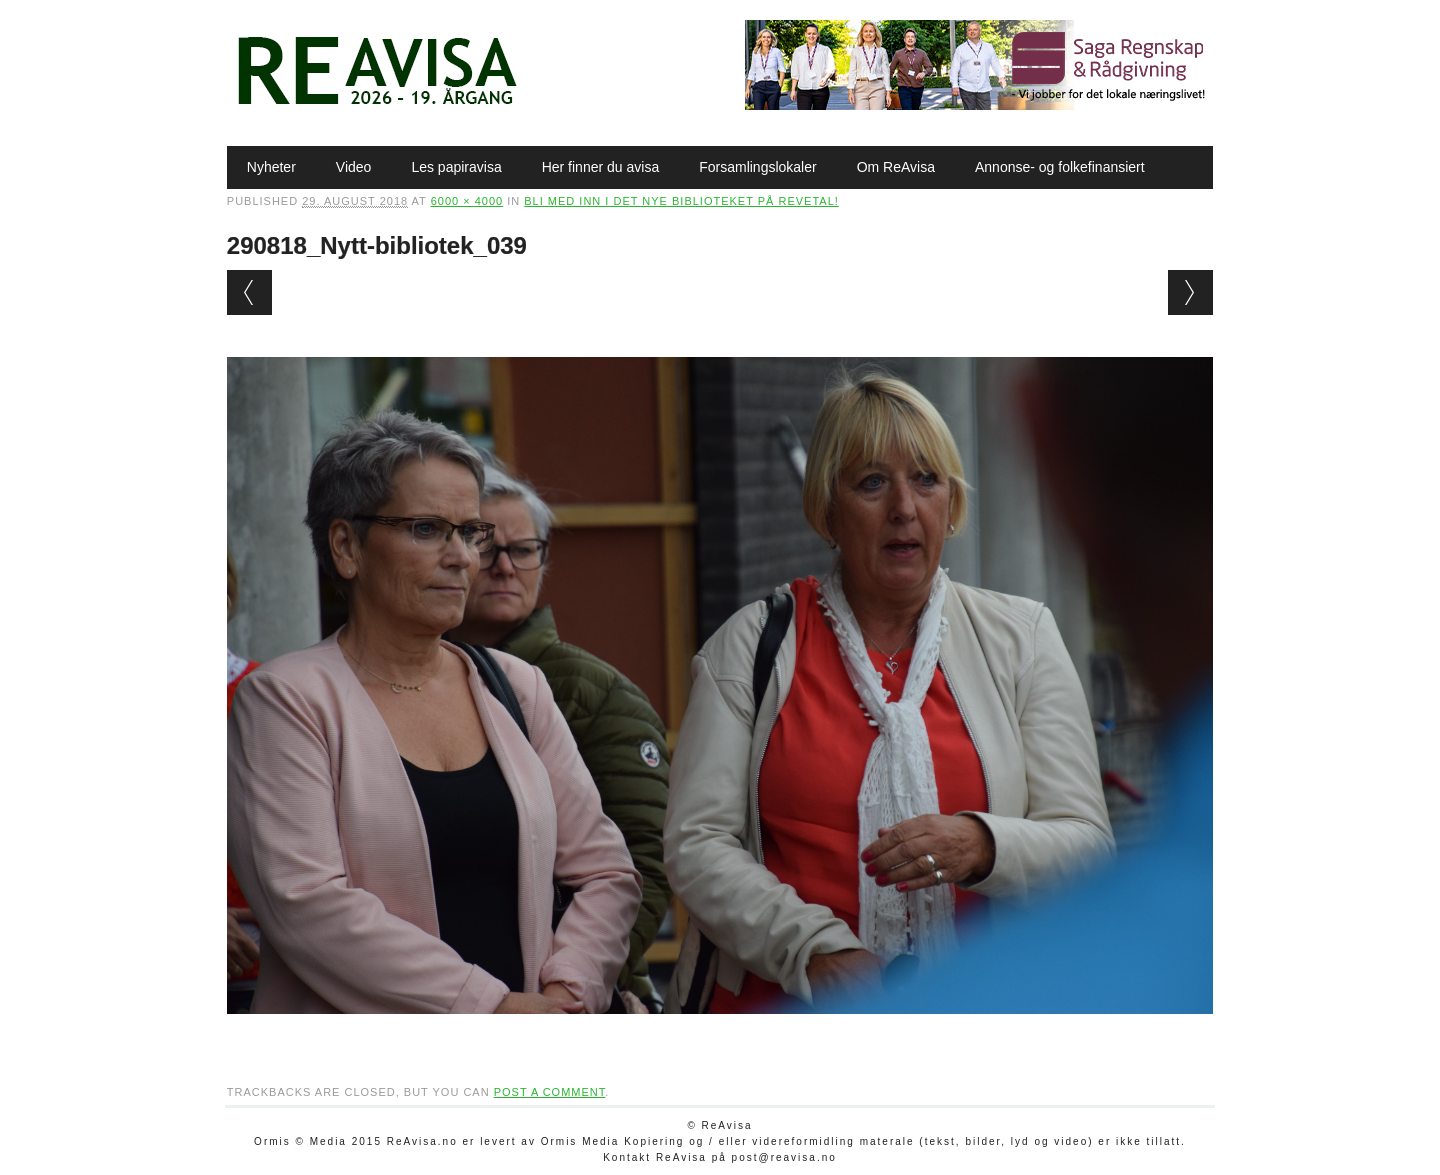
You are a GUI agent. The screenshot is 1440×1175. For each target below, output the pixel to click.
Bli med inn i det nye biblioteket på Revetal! (681, 201)
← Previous (249, 292)
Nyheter (271, 167)
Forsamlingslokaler (757, 167)
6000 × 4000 (467, 201)
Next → (1190, 292)
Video (354, 167)
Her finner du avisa (601, 167)
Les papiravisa (456, 167)
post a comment (550, 1092)
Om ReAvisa (896, 167)
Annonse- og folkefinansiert (1060, 167)
